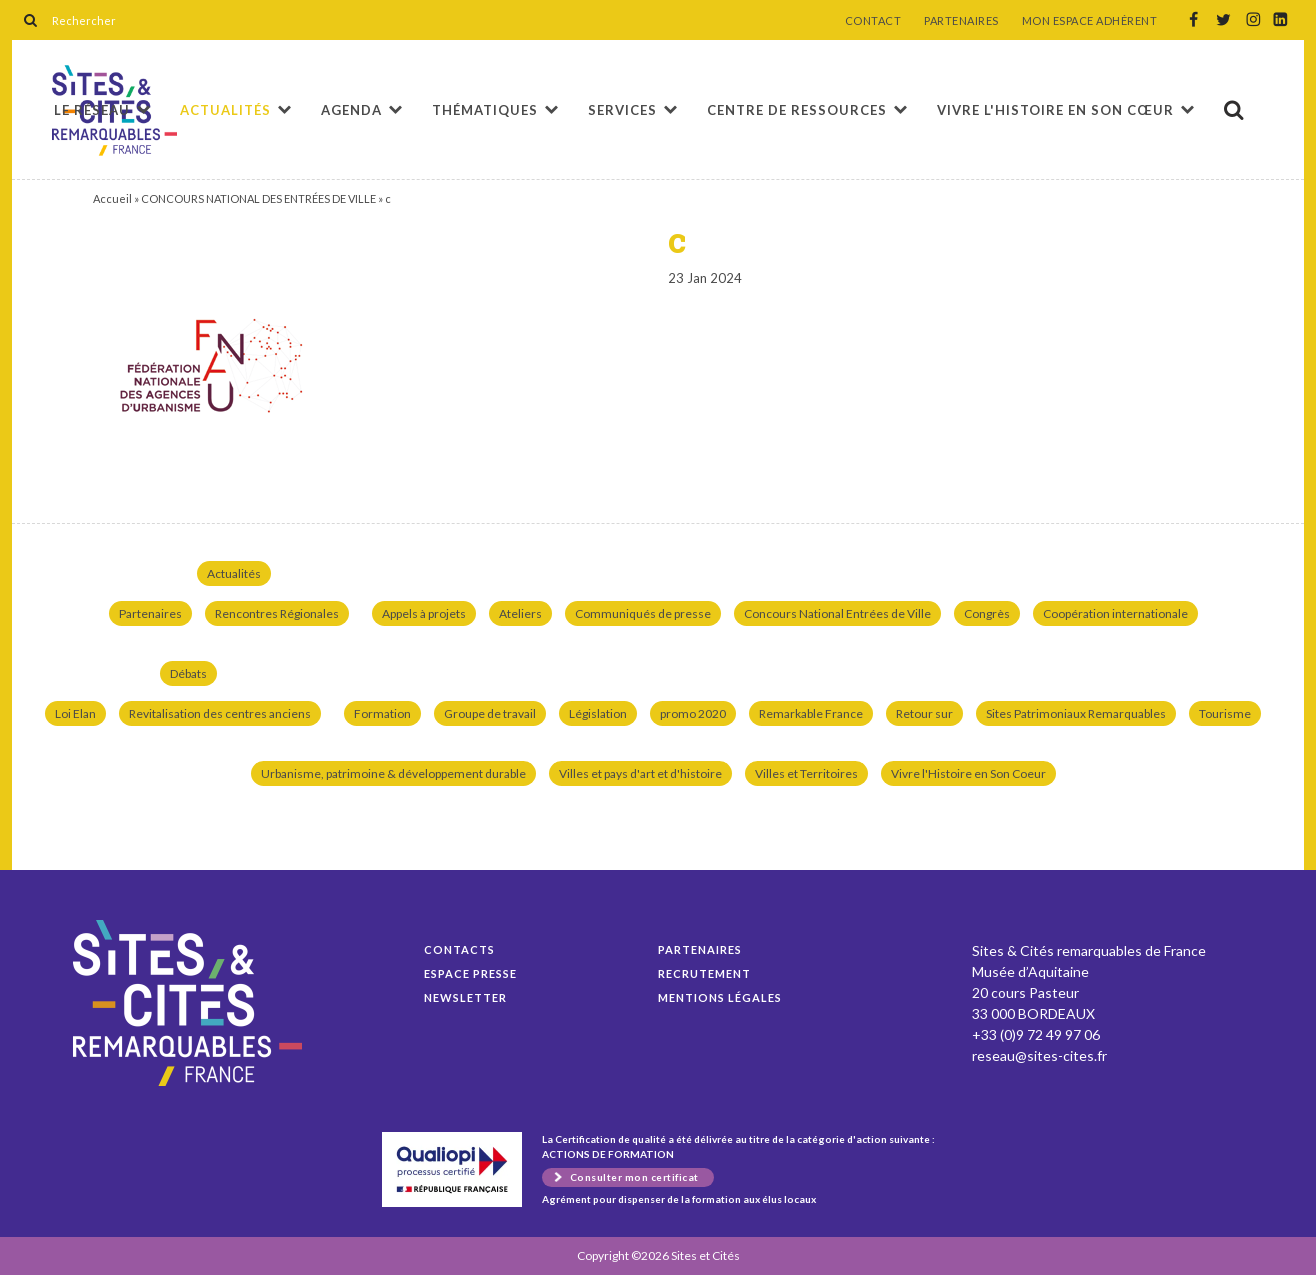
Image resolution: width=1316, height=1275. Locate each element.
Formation (382, 713)
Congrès (987, 613)
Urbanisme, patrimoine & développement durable (393, 773)
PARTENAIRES (961, 21)
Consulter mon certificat (634, 1177)
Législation (598, 713)
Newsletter (465, 997)
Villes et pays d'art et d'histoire (640, 773)
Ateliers (520, 613)
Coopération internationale (1115, 613)
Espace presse (470, 973)
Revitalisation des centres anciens (220, 713)
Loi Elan (75, 713)
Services (622, 110)
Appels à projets (424, 613)
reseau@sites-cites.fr (1039, 1055)
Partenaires (150, 613)
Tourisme (1225, 713)
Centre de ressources (797, 110)
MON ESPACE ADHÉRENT (1090, 21)
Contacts (459, 949)
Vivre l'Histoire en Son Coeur (968, 773)
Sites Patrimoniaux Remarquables (1076, 713)
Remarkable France (811, 713)
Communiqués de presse (643, 613)
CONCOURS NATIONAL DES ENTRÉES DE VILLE (258, 198)
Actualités (225, 110)
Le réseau (92, 110)
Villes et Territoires (806, 773)
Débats (188, 673)
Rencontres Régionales (277, 613)
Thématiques (485, 110)
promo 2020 (693, 713)
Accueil (112, 198)
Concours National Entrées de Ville (837, 613)
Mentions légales (720, 997)
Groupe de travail (490, 713)
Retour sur (924, 713)
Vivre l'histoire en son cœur (1055, 110)
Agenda (351, 110)
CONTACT (873, 21)
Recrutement (704, 973)
